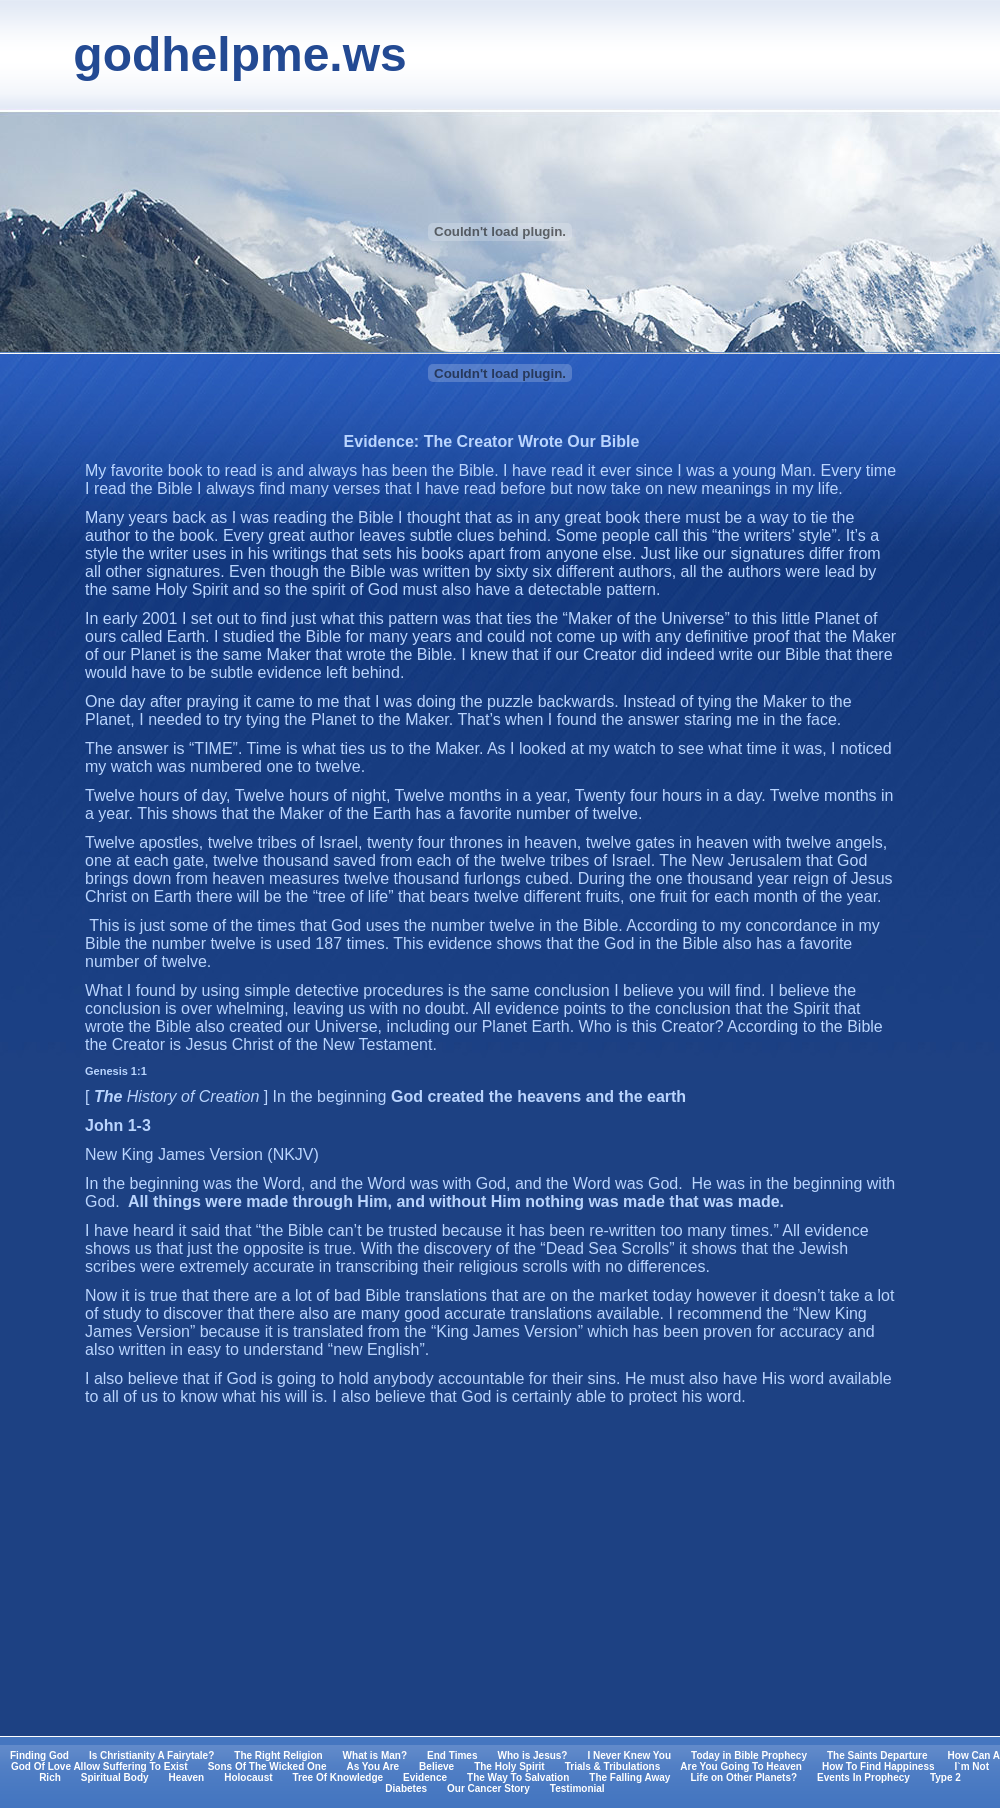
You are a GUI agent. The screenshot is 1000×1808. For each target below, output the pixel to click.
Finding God (39, 1755)
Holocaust (248, 1777)
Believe (436, 1766)
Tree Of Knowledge (338, 1777)
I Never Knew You (629, 1755)
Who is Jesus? (532, 1755)
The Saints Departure (877, 1755)
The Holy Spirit (509, 1766)
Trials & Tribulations (613, 1766)
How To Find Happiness (878, 1766)
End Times (452, 1755)
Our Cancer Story (488, 1788)
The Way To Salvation (518, 1777)
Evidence (425, 1777)
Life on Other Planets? (743, 1777)
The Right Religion (278, 1755)
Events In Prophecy (863, 1777)
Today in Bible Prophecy (749, 1755)
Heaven (187, 1777)
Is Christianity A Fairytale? (151, 1755)
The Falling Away (629, 1777)
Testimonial (577, 1788)
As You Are (372, 1766)
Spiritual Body (115, 1777)
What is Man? (375, 1755)
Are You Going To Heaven (741, 1766)
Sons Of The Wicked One (267, 1766)
